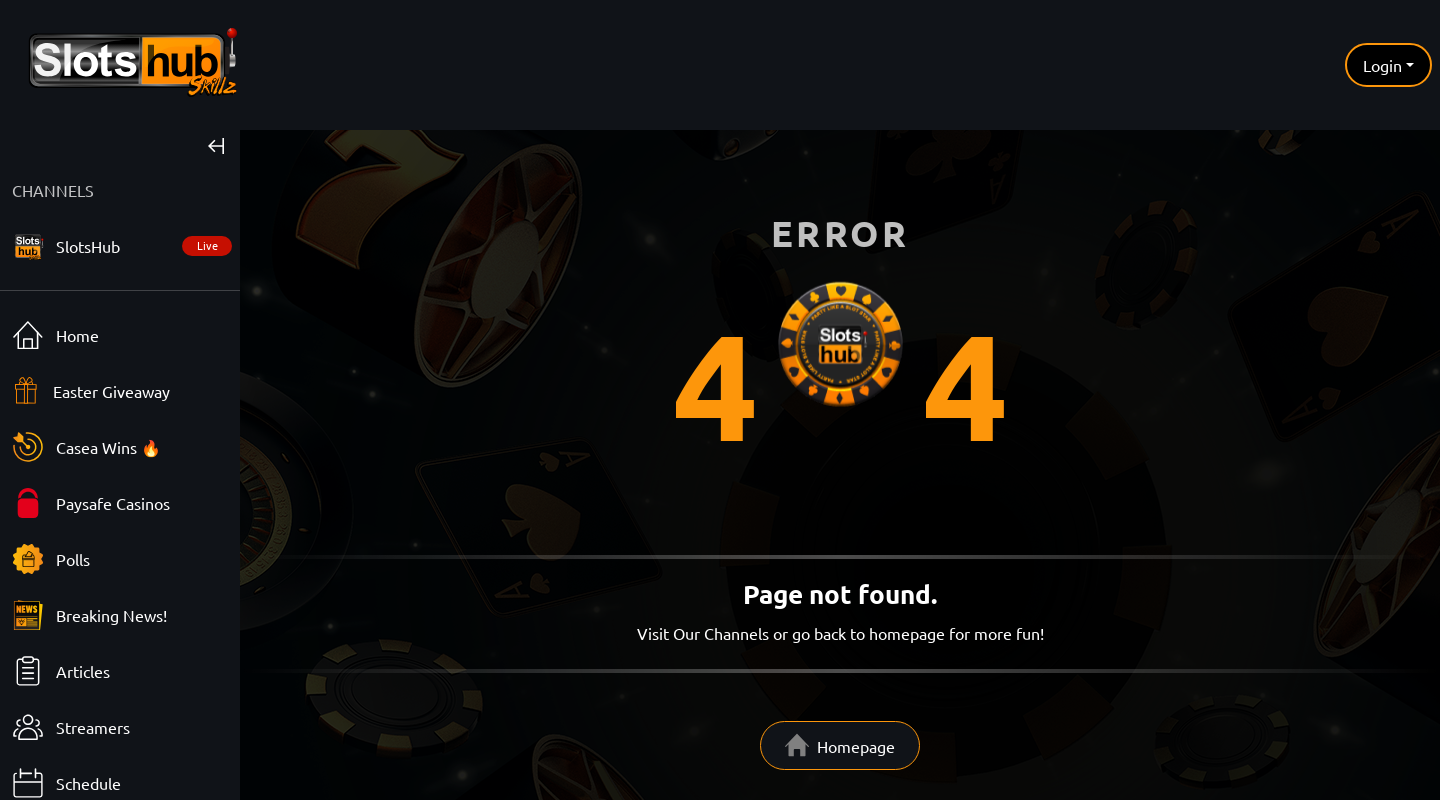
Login (1382, 65)
